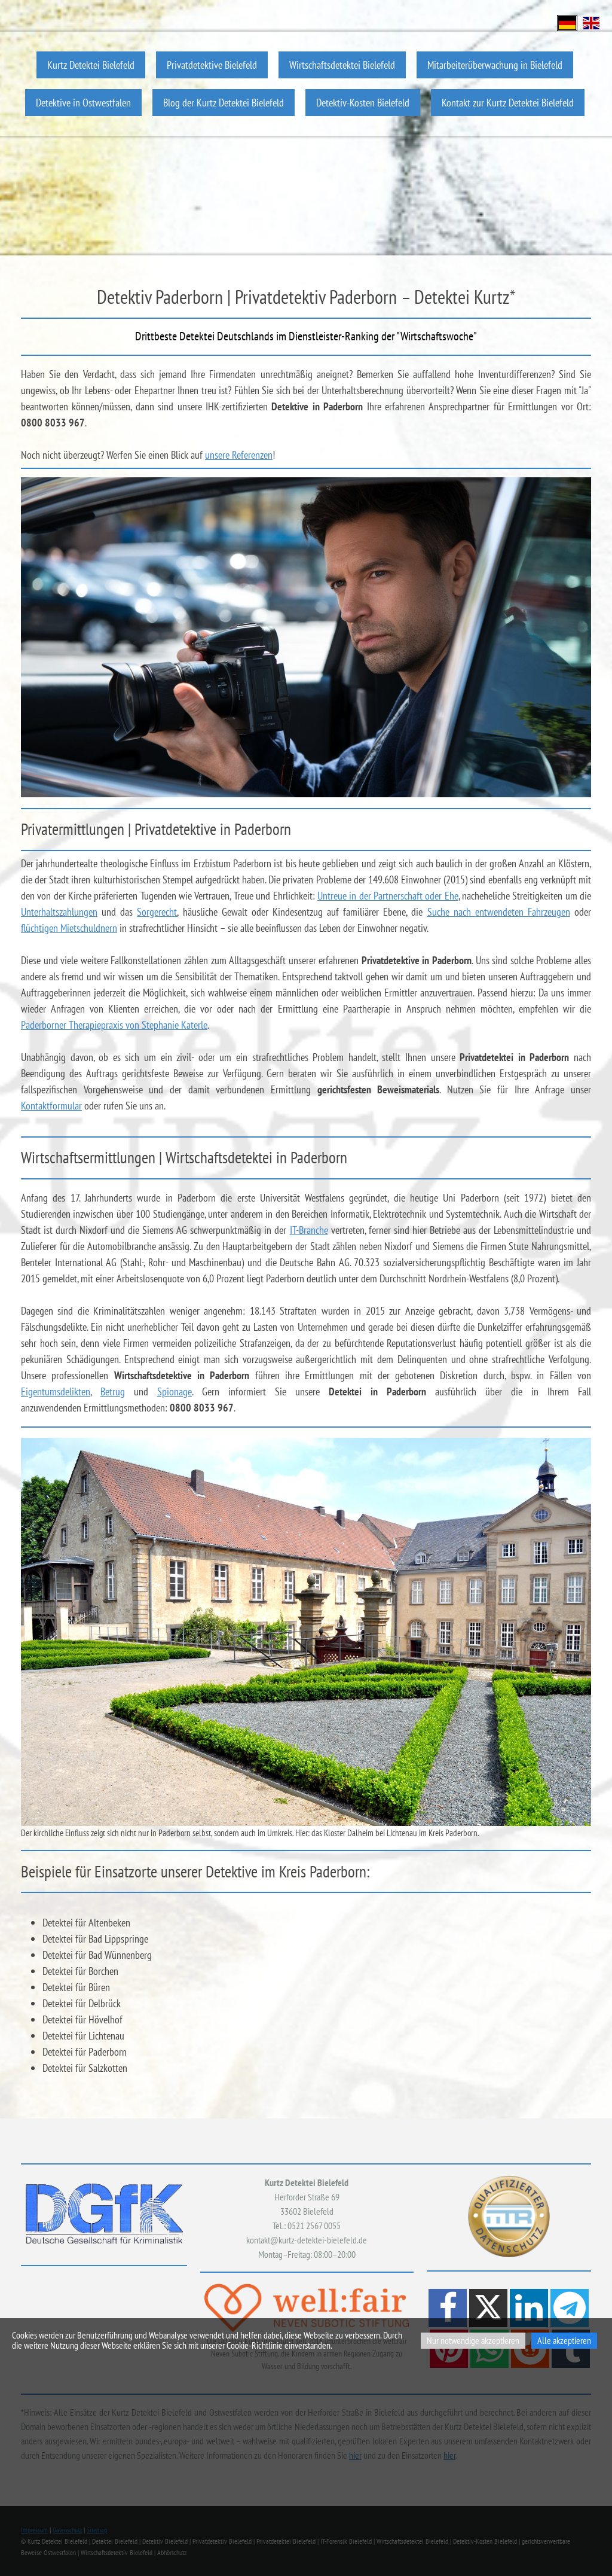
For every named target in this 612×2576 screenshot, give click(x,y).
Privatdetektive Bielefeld (212, 65)
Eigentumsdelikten (55, 1391)
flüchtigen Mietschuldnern (69, 928)
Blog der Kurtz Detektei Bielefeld (223, 102)
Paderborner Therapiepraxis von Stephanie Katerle (114, 1025)
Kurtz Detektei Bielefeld (90, 65)
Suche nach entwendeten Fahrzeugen (498, 912)
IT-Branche (309, 1230)
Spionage (174, 1391)
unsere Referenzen (239, 455)
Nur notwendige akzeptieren (473, 2340)
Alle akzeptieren (564, 2340)
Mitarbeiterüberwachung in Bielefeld (494, 65)
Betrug (112, 1391)
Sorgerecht (157, 912)
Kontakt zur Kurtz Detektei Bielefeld (508, 102)
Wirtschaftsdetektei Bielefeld (342, 65)
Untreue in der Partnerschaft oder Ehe (387, 896)
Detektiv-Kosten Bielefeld (362, 102)
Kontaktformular (51, 1105)
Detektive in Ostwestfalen (83, 102)
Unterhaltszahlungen (59, 912)
